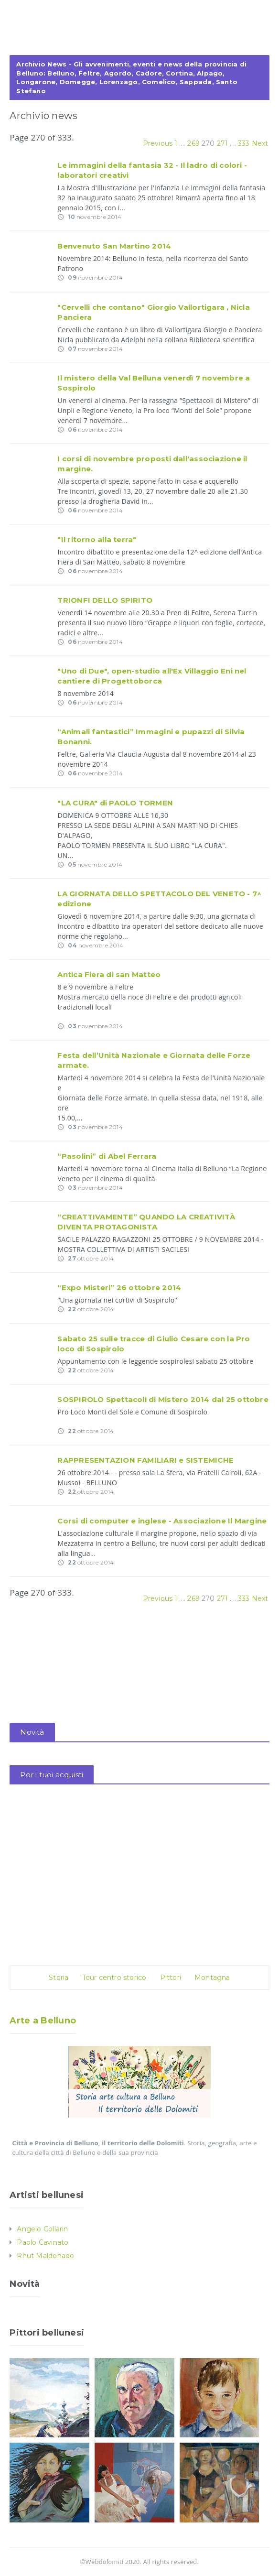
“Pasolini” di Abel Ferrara (106, 1156)
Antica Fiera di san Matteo (109, 974)
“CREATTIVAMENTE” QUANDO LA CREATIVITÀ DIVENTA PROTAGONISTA (146, 1221)
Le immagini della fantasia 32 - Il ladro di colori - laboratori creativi (152, 170)
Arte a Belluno (43, 2020)
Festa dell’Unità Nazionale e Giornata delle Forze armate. (153, 1060)
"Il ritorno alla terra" (96, 539)
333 (244, 143)
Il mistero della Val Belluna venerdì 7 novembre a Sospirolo (153, 382)
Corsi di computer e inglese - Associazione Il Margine (162, 1520)
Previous (158, 143)
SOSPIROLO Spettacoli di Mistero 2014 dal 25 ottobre (162, 1399)
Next (260, 143)
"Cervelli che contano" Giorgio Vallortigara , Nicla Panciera (153, 312)
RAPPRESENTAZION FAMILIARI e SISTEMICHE (145, 1460)
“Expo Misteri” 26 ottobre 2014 (119, 1287)
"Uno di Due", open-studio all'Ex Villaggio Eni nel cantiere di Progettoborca (151, 675)
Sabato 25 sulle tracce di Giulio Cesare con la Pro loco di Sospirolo (153, 1343)
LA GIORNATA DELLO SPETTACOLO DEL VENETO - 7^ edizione (159, 898)
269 (193, 143)
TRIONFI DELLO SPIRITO (104, 600)
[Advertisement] (139, 37)
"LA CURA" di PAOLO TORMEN (115, 802)
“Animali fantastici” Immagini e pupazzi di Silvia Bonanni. (151, 736)
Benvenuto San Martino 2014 (114, 245)
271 (222, 143)
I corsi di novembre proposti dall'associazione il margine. (152, 463)
